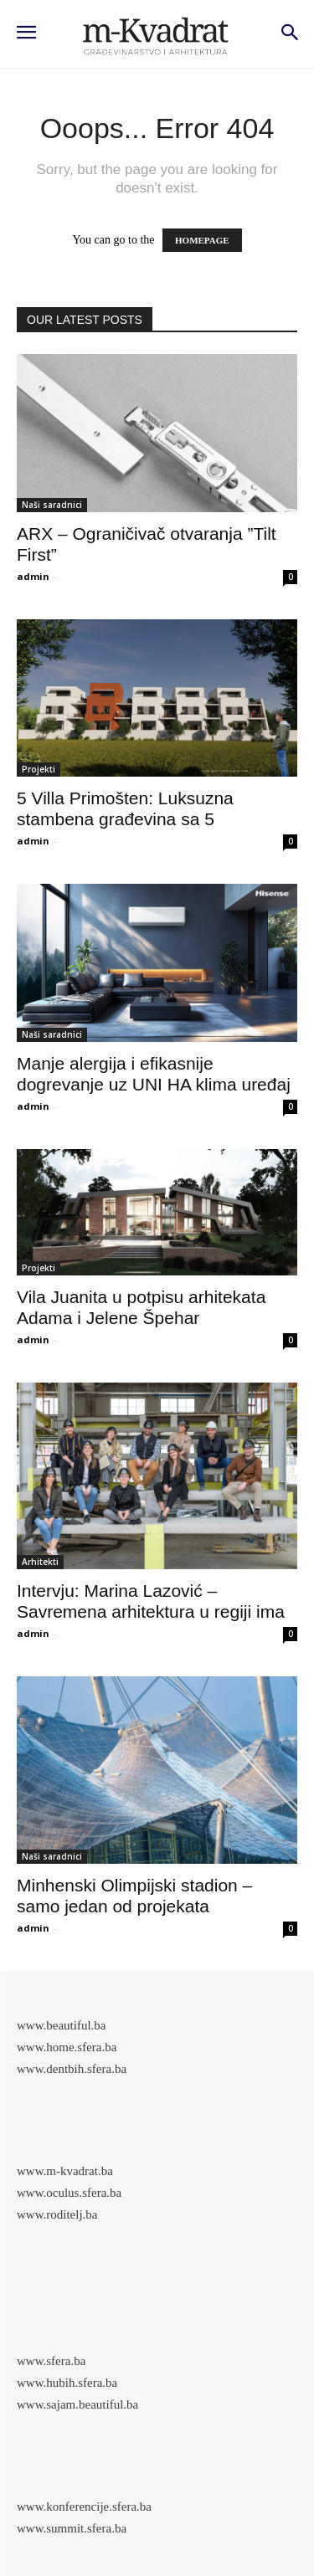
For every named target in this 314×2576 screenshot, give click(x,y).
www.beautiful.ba (61, 2025)
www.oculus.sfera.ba (69, 2192)
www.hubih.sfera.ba (67, 2382)
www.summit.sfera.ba (71, 2528)
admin (33, 576)
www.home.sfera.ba (66, 2047)
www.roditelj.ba (57, 2214)
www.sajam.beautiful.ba (77, 2404)
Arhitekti (40, 1562)
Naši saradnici (52, 505)
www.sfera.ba (51, 2361)
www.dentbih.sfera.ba (71, 2069)
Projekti (38, 769)
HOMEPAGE (202, 240)
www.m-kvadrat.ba (65, 2171)
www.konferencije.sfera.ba (84, 2506)
